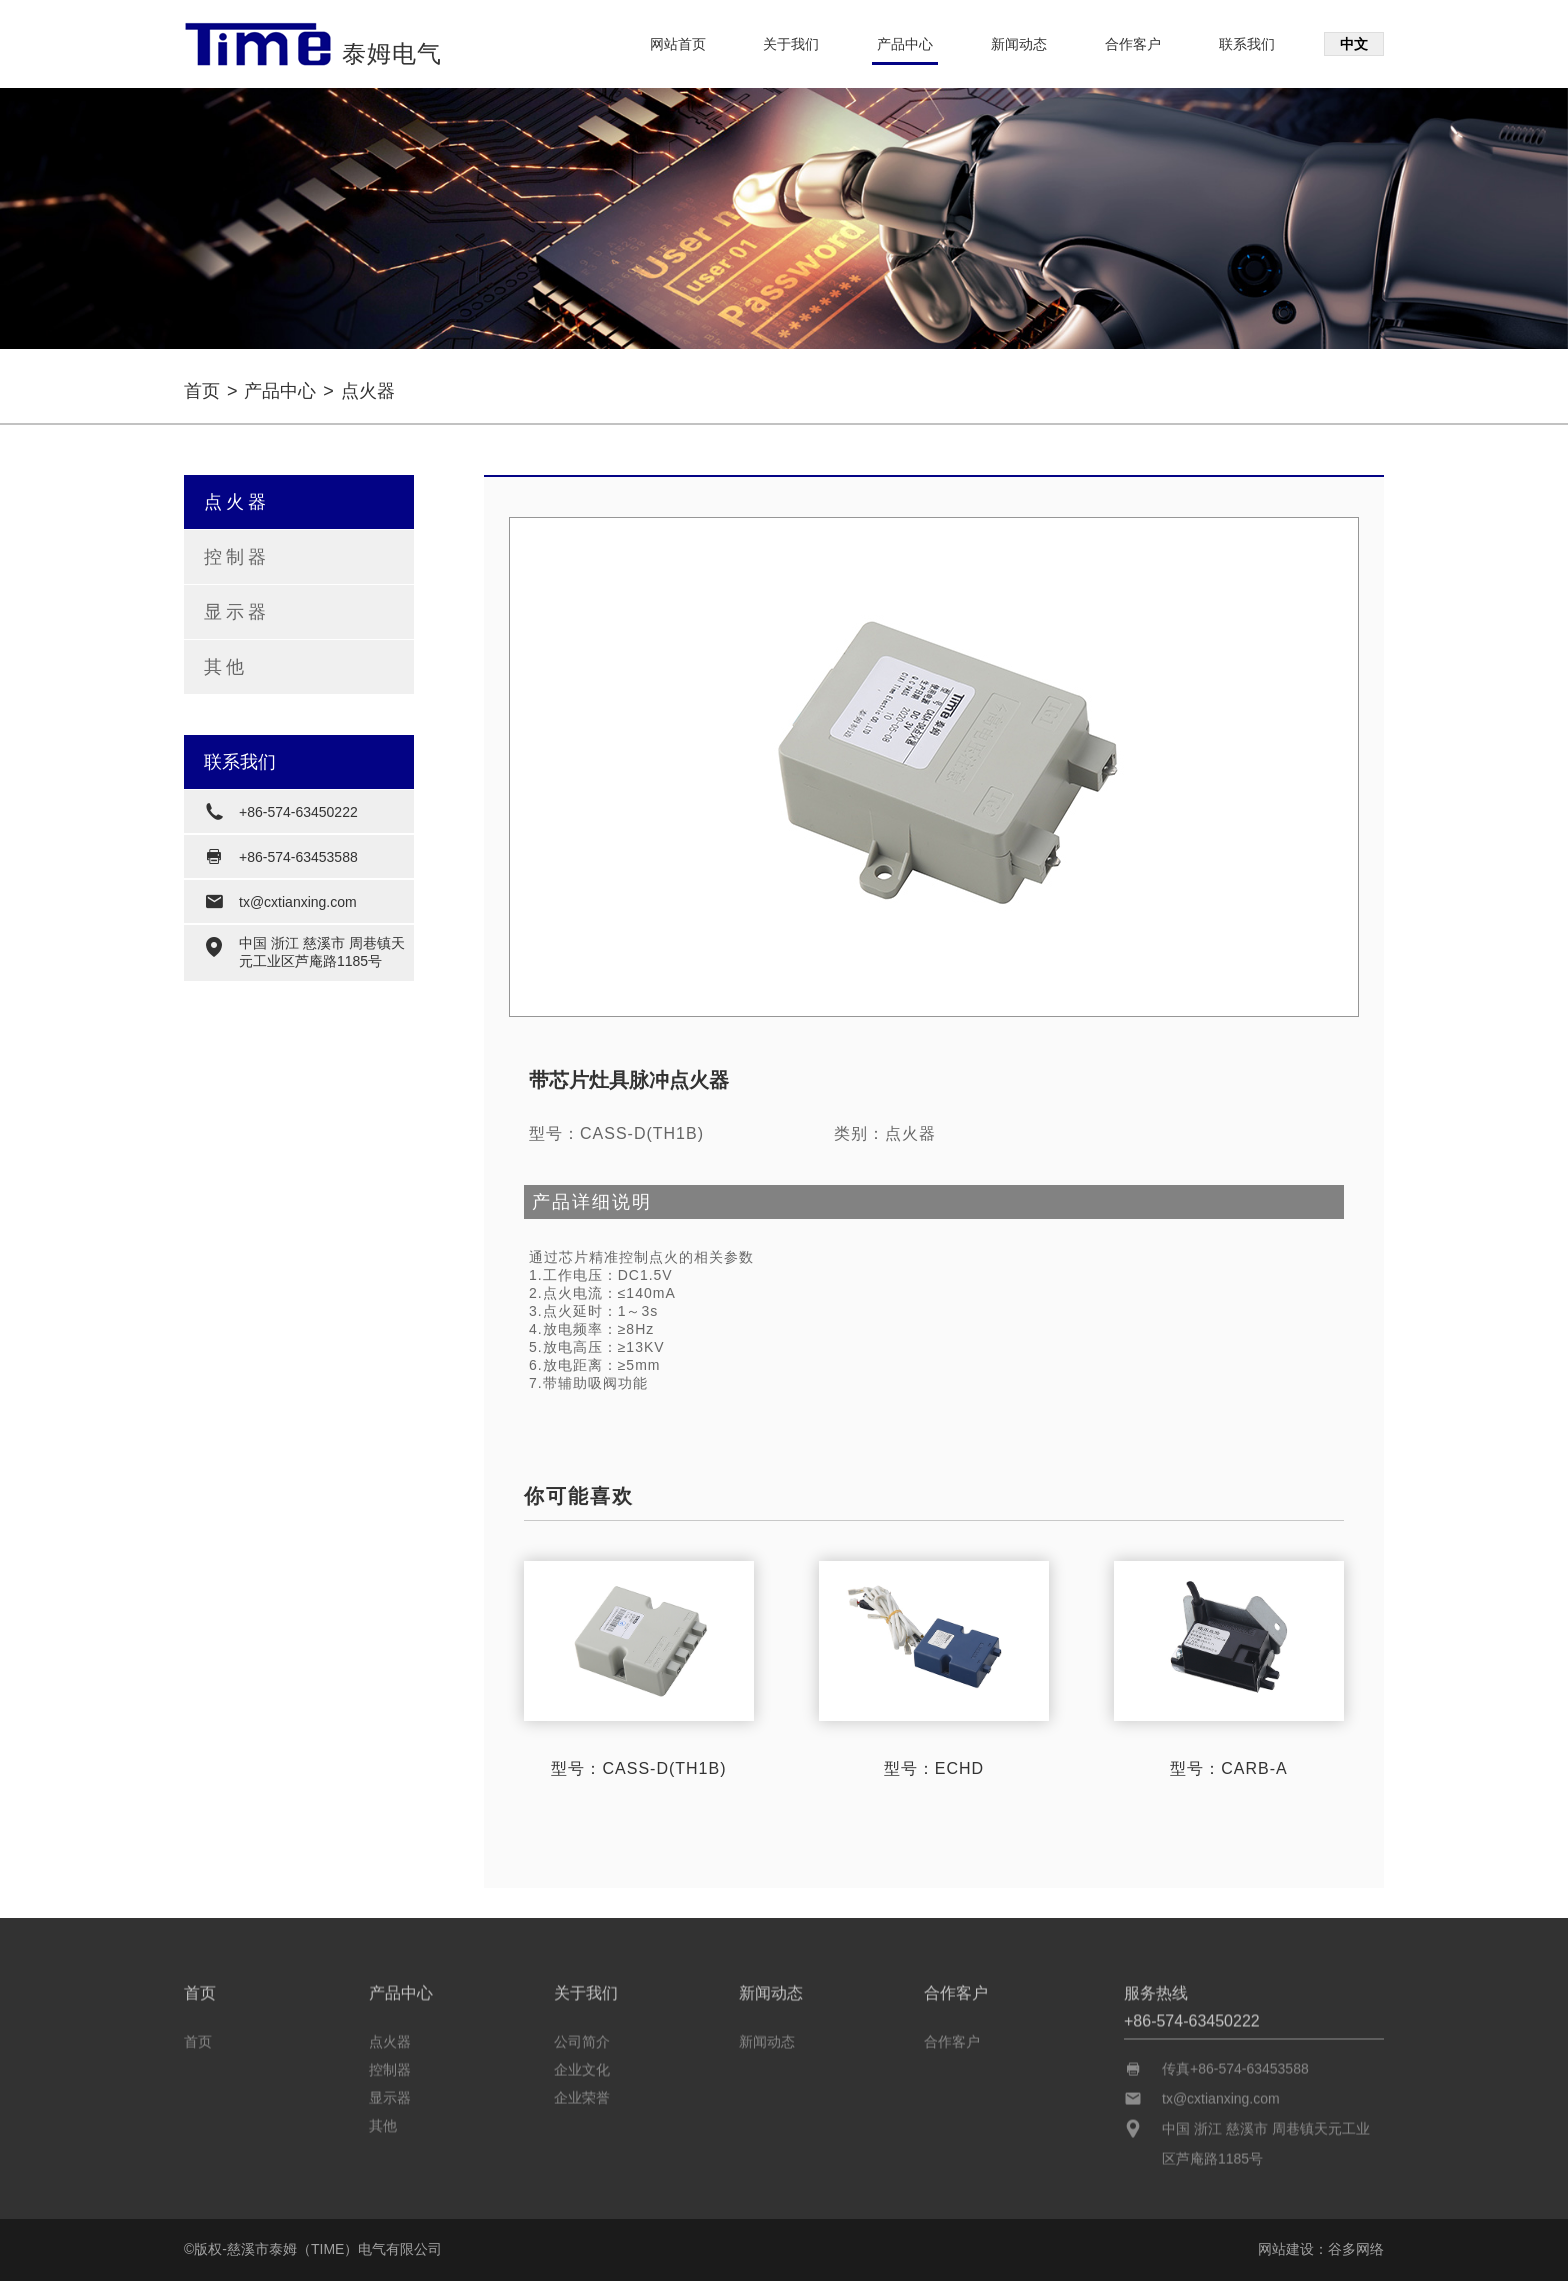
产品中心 (905, 44)
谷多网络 (1356, 2249)
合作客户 (1133, 44)
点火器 (237, 502)
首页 (202, 391)
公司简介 (582, 2037)
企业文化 (582, 2065)
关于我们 (791, 44)
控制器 (237, 557)
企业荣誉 (582, 2093)
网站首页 (678, 44)
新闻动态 (1019, 44)
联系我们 (1247, 44)
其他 (226, 667)
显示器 (237, 612)
